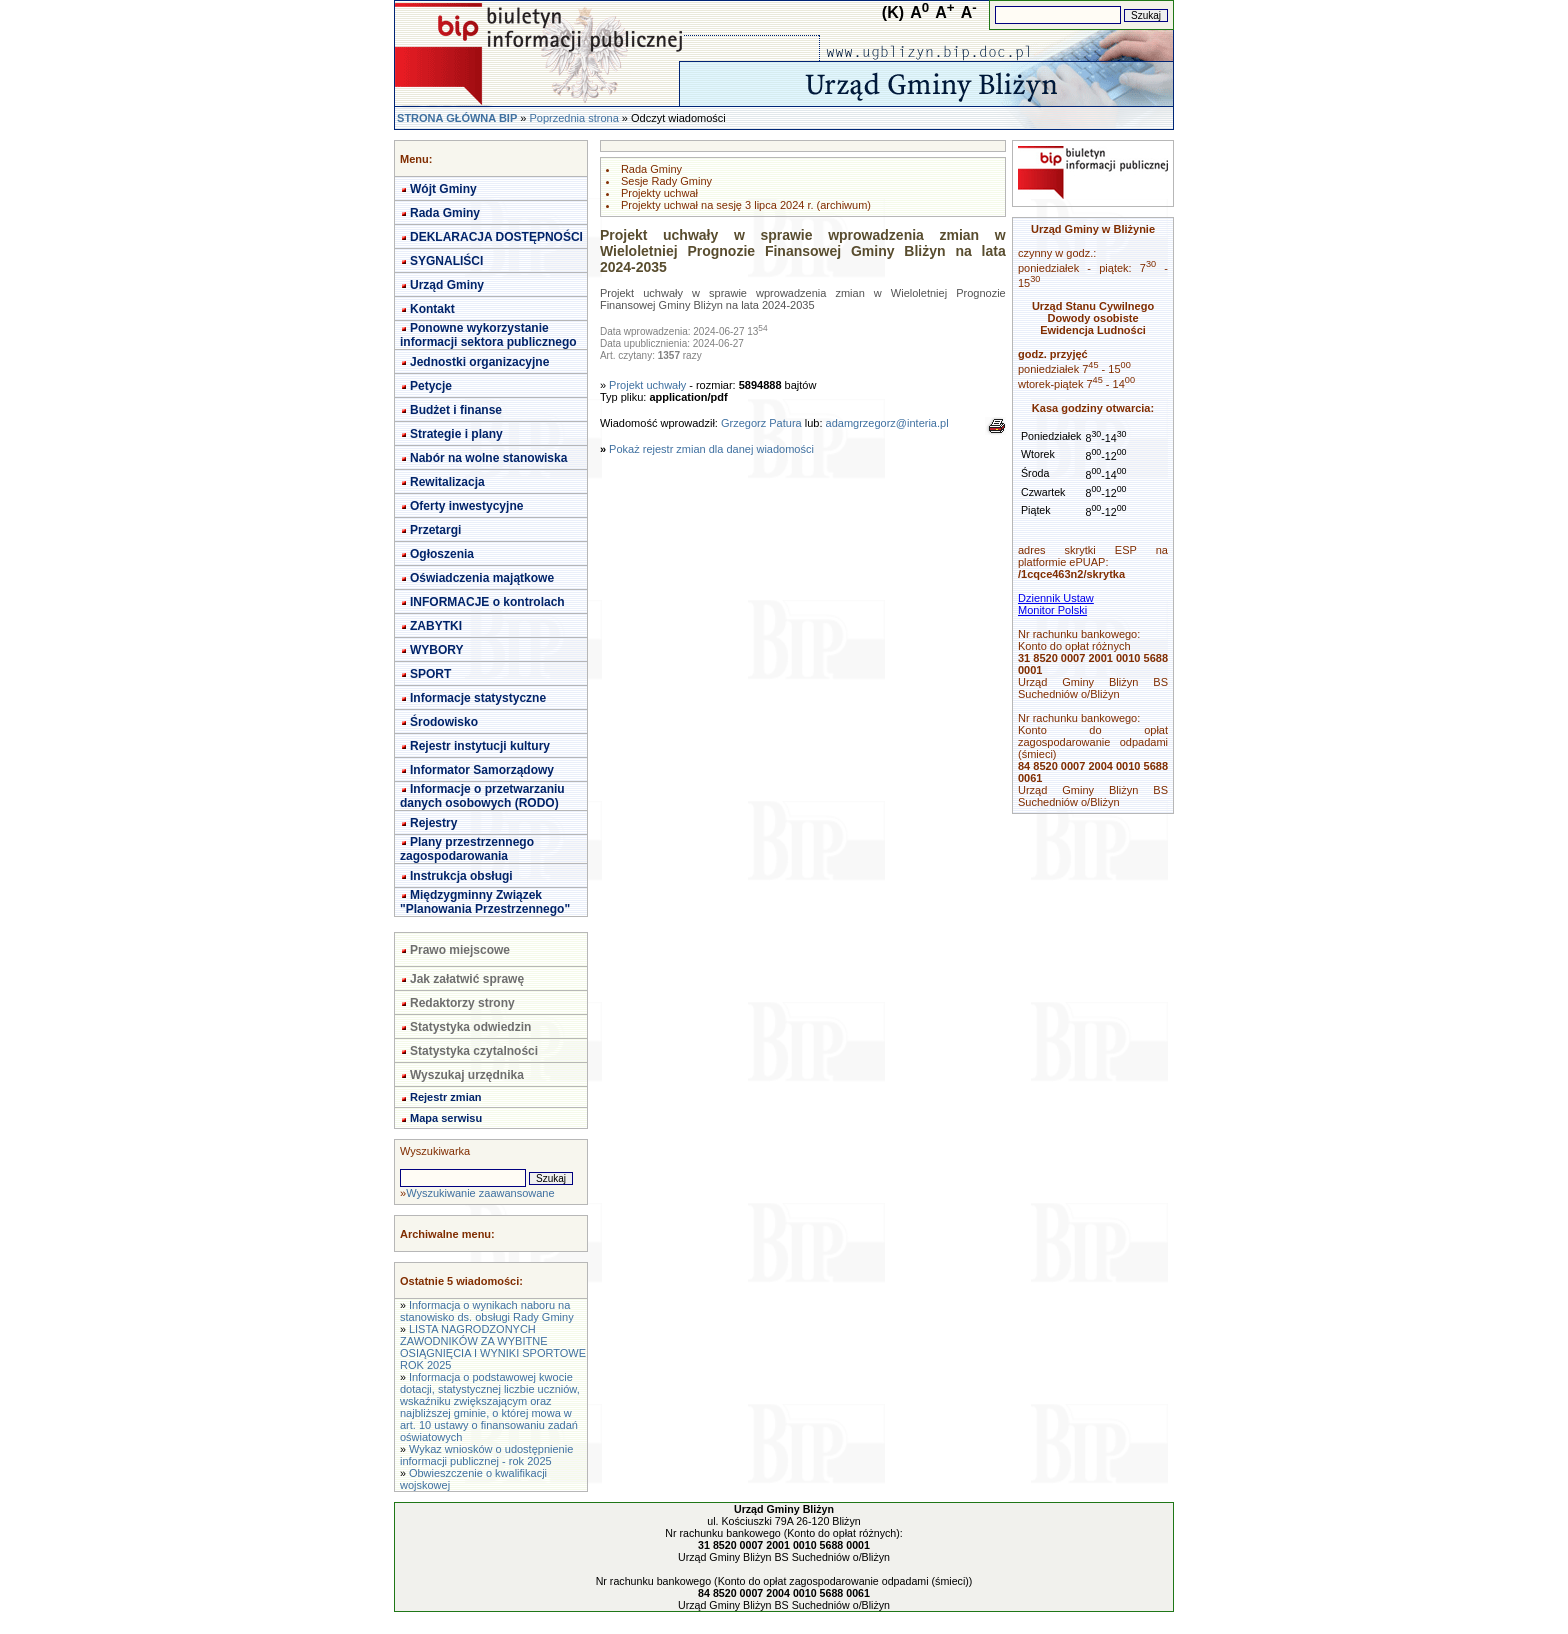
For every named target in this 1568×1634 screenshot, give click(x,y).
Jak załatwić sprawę (467, 979)
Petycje (431, 386)
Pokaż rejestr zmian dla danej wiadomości (711, 449)
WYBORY (437, 650)
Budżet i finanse (456, 410)
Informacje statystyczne (478, 698)
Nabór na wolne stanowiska (488, 458)
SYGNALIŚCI (446, 261)
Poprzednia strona (573, 118)
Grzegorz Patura (761, 423)
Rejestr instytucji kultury (480, 746)
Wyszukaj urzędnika (467, 1075)
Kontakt (432, 309)
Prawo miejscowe (460, 950)
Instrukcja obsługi (461, 876)
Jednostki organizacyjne (479, 362)
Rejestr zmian (446, 1097)
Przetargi (435, 530)
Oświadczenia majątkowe (482, 578)
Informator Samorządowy (482, 770)
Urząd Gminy (447, 285)
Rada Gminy (445, 213)
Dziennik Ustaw (1056, 598)
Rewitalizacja (447, 482)
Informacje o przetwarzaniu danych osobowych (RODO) (482, 796)
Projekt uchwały (647, 385)
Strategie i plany (456, 434)
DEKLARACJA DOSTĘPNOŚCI (496, 237)
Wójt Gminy (443, 189)
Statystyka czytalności (474, 1051)
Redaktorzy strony (462, 1003)
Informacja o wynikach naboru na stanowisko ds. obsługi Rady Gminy (487, 1311)
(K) (893, 12)
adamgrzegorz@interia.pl (887, 423)
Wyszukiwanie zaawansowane (480, 1193)
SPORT (430, 674)
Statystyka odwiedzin (470, 1027)
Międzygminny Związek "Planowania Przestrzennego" (485, 902)
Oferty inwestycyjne (466, 506)
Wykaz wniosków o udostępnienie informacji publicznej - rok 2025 (486, 1455)
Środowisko (444, 722)
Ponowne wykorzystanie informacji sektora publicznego (488, 335)
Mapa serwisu (446, 1118)
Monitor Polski (1052, 610)
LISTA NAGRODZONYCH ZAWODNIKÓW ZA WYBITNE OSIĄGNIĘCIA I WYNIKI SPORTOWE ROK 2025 (493, 1347)
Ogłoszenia (442, 554)
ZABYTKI (436, 626)
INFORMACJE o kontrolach (487, 602)
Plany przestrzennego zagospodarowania (467, 849)
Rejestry (433, 823)
